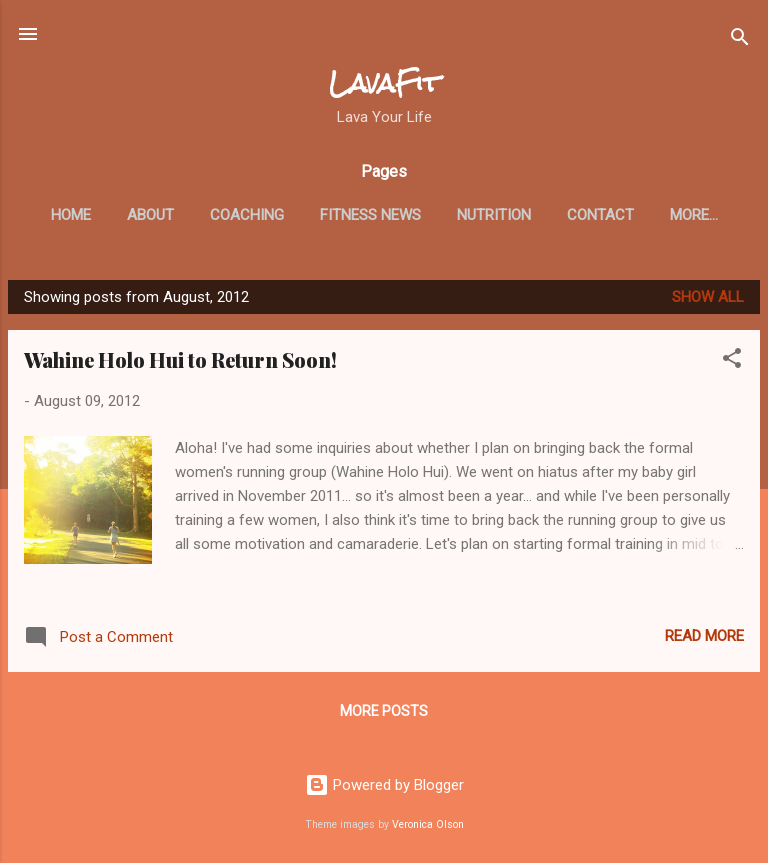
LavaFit (384, 83)
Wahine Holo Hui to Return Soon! (180, 359)
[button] (732, 361)
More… (694, 215)
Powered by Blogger (384, 785)
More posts (384, 711)
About (150, 215)
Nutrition (494, 215)
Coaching (247, 215)
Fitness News (370, 215)
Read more (704, 636)
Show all (708, 297)
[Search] (740, 40)
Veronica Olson (428, 824)
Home (71, 215)
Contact (600, 215)
